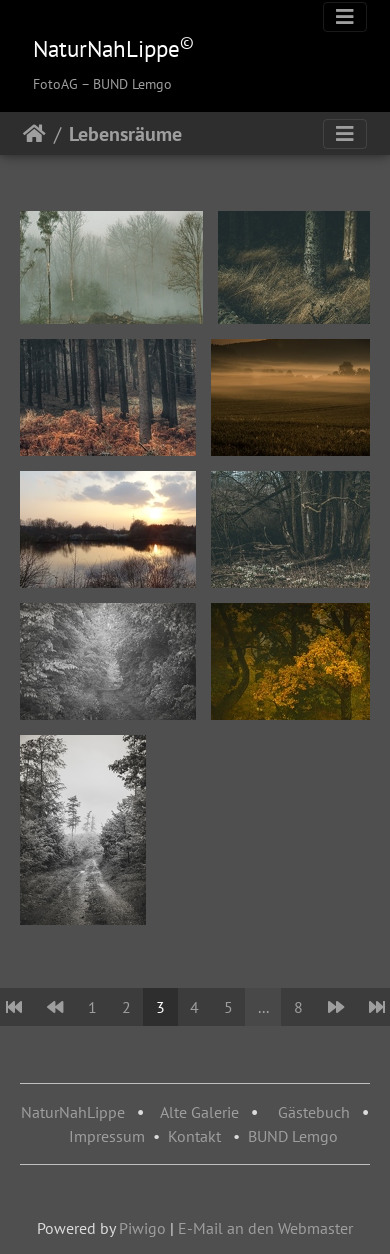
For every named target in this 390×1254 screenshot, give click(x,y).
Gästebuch (316, 1112)
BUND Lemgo (293, 1136)
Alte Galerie (199, 1112)
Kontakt (194, 1136)
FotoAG (55, 84)
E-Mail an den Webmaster (265, 1228)
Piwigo (142, 1228)
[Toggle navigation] (345, 17)
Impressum (107, 1136)
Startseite (34, 134)
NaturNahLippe (73, 1112)
